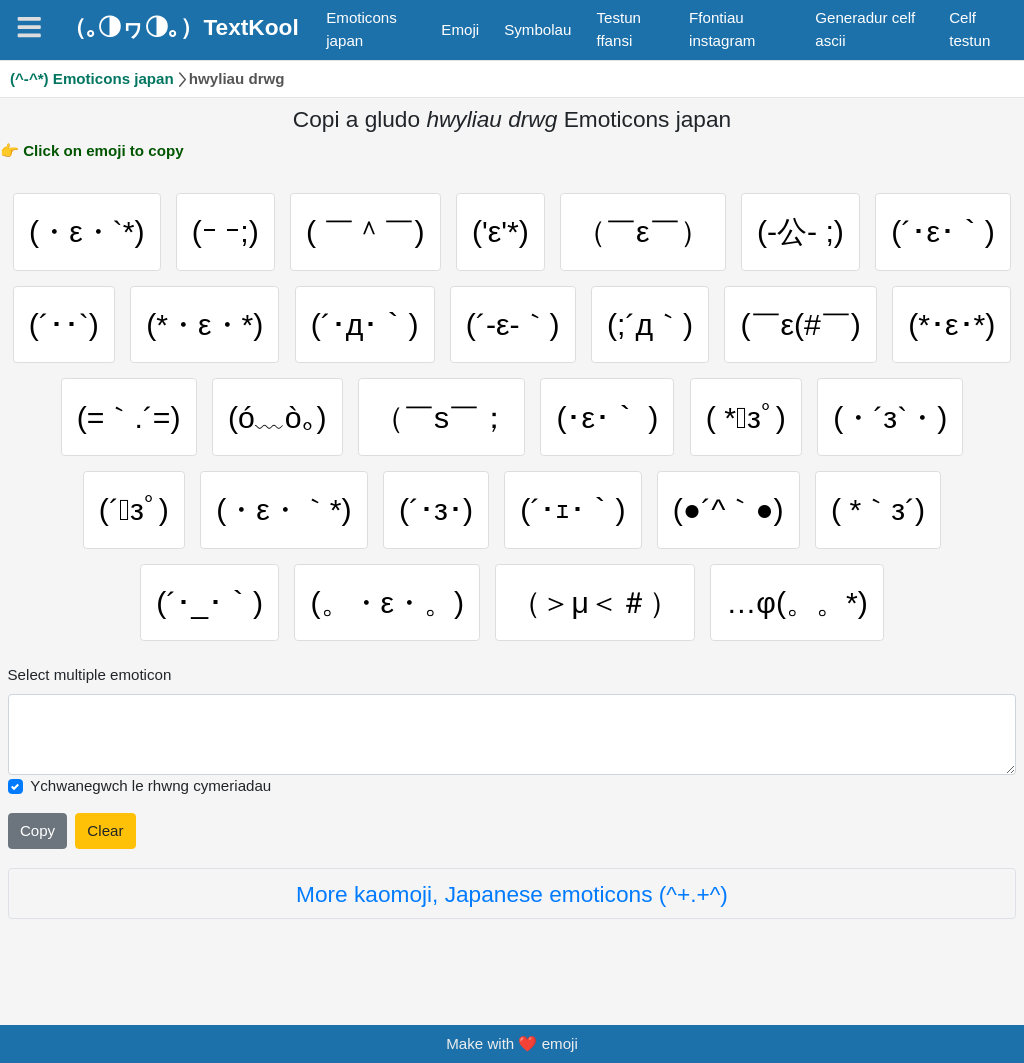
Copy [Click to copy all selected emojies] (37, 830)
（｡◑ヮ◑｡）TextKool (180, 27)
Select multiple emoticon (90, 674)
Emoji (460, 29)
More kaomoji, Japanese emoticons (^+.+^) (512, 894)
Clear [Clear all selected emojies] (105, 830)
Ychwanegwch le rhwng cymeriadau (150, 785)
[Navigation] (29, 27)
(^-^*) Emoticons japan (92, 78)
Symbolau (537, 29)
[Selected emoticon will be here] (512, 734)
